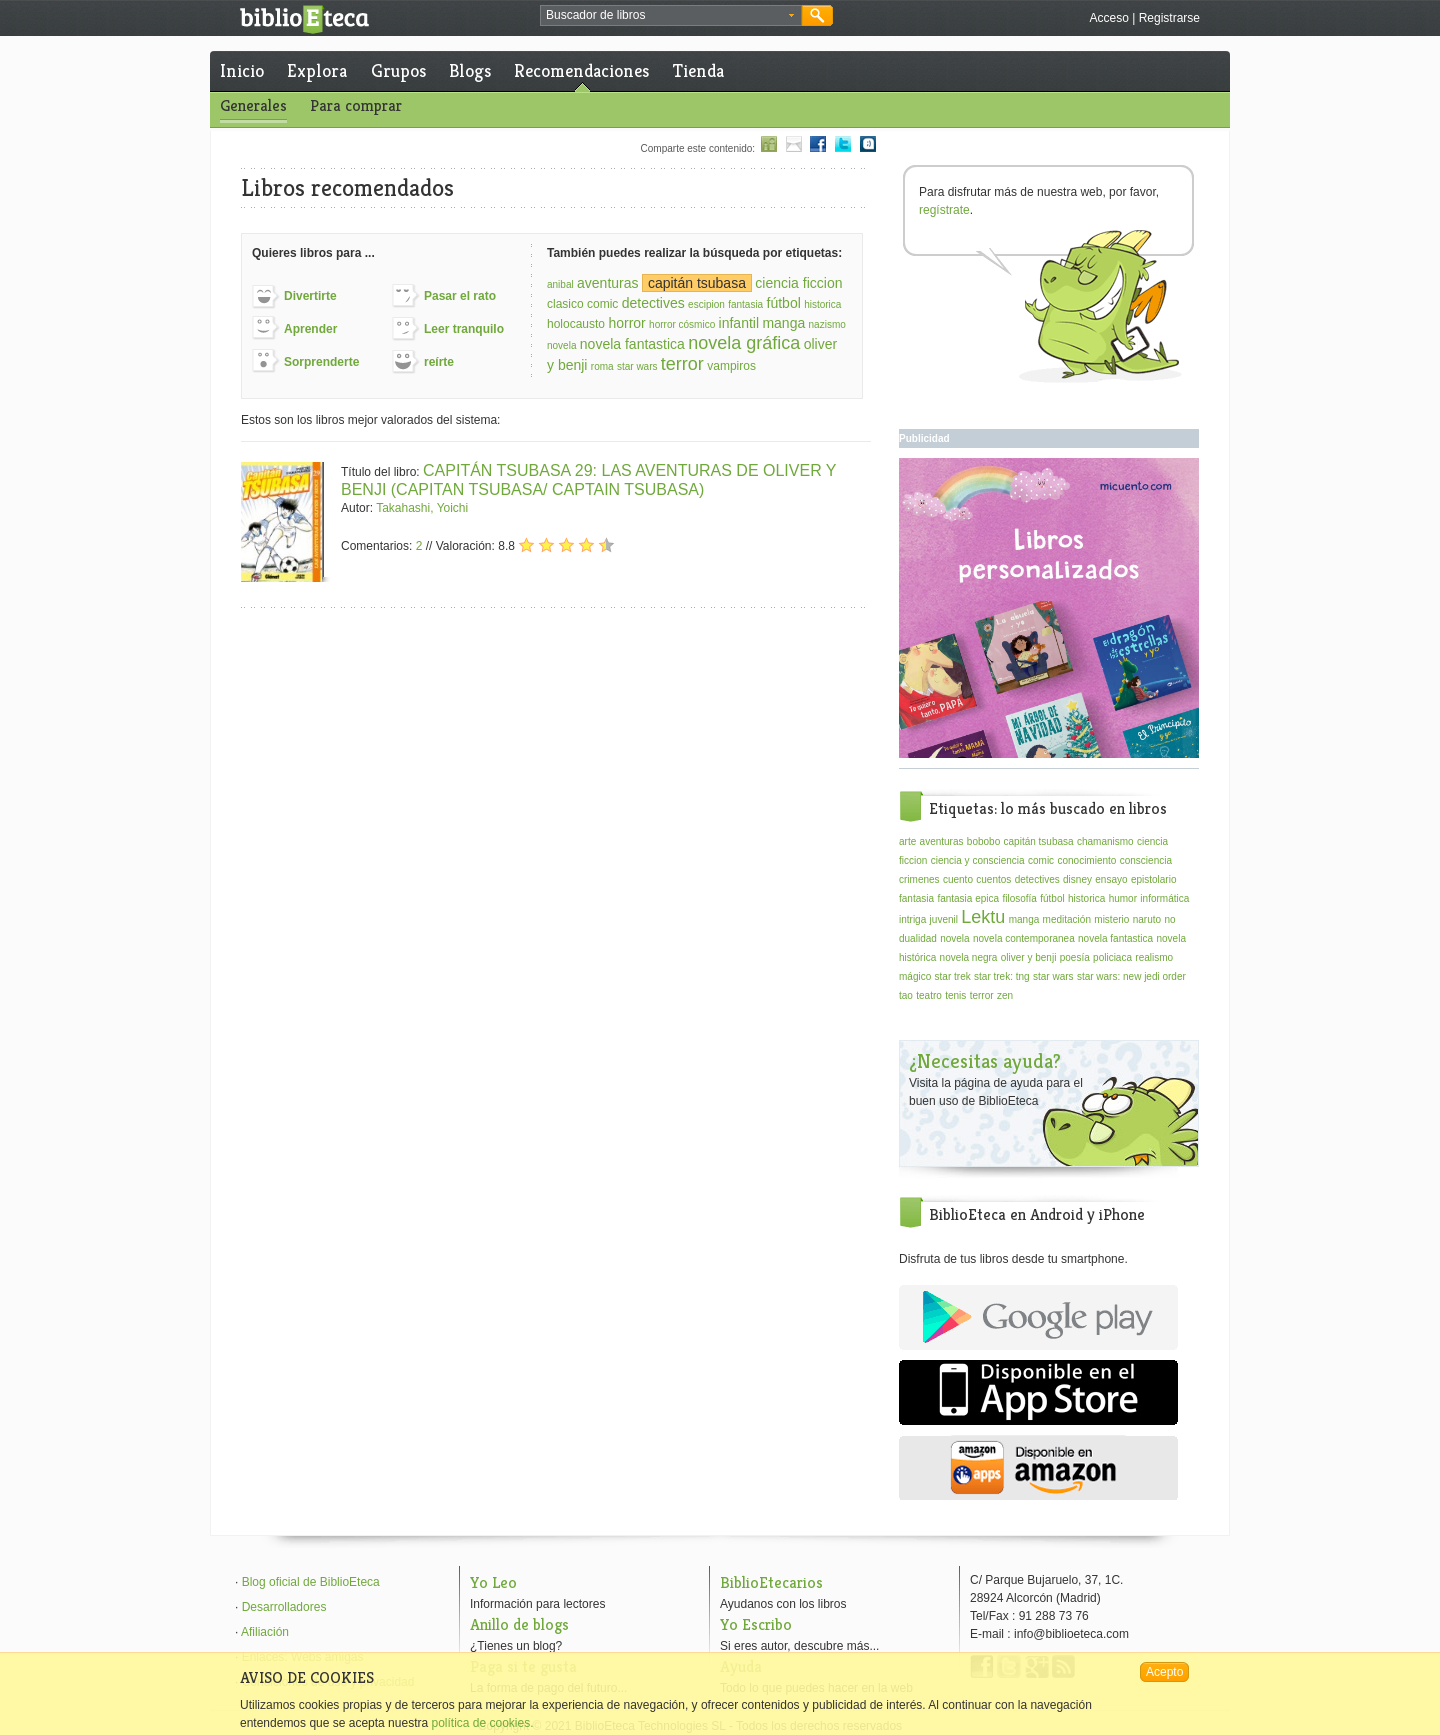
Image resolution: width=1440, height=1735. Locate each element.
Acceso (1108, 18)
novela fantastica (632, 344)
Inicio (242, 70)
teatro (929, 995)
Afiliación (265, 1632)
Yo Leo (493, 1582)
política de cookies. (482, 1723)
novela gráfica (744, 343)
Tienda (698, 70)
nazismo (827, 324)
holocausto (576, 324)
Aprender (310, 329)
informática (1164, 898)
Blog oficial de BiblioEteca (311, 1582)
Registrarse (1169, 18)
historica (822, 304)
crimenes (919, 879)
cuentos (993, 879)
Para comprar (356, 105)
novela (561, 345)
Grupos (398, 70)
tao (906, 995)
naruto (1147, 919)
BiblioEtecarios (771, 1582)
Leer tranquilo (464, 329)
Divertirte (310, 296)
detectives (653, 303)
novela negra (969, 957)
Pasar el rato (460, 296)
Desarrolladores (284, 1607)
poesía (1075, 957)
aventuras (607, 283)
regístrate (944, 210)
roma (602, 366)
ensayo (1111, 879)
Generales (253, 105)
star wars (637, 366)
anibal (560, 284)
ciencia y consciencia (978, 860)
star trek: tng (1002, 976)
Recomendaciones (581, 70)
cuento (958, 879)
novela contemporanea (1024, 938)
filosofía (1019, 898)
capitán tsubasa (697, 283)
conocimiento (1086, 860)
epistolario (1154, 879)
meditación (1067, 919)
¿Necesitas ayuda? (985, 1061)
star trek (953, 976)
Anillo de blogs (519, 1624)
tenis (955, 995)
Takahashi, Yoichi (422, 508)
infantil (739, 323)
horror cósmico (682, 324)
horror (626, 323)
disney (1077, 879)
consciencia (1146, 860)
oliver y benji (1029, 957)
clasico (565, 304)
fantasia (745, 304)
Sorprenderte (321, 362)
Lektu (983, 917)
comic (602, 304)
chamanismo (1105, 841)
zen (1005, 995)
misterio (1111, 919)
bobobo (983, 841)
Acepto (1164, 1672)
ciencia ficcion (798, 283)
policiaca (1112, 957)
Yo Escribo (756, 1624)
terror (682, 364)
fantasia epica (968, 898)
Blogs (470, 70)
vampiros (731, 366)
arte (907, 841)
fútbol (784, 303)
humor (1123, 898)
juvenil (944, 919)
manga (783, 323)
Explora (317, 70)
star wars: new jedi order (1131, 976)
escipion (706, 304)
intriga (912, 919)
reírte (439, 362)
